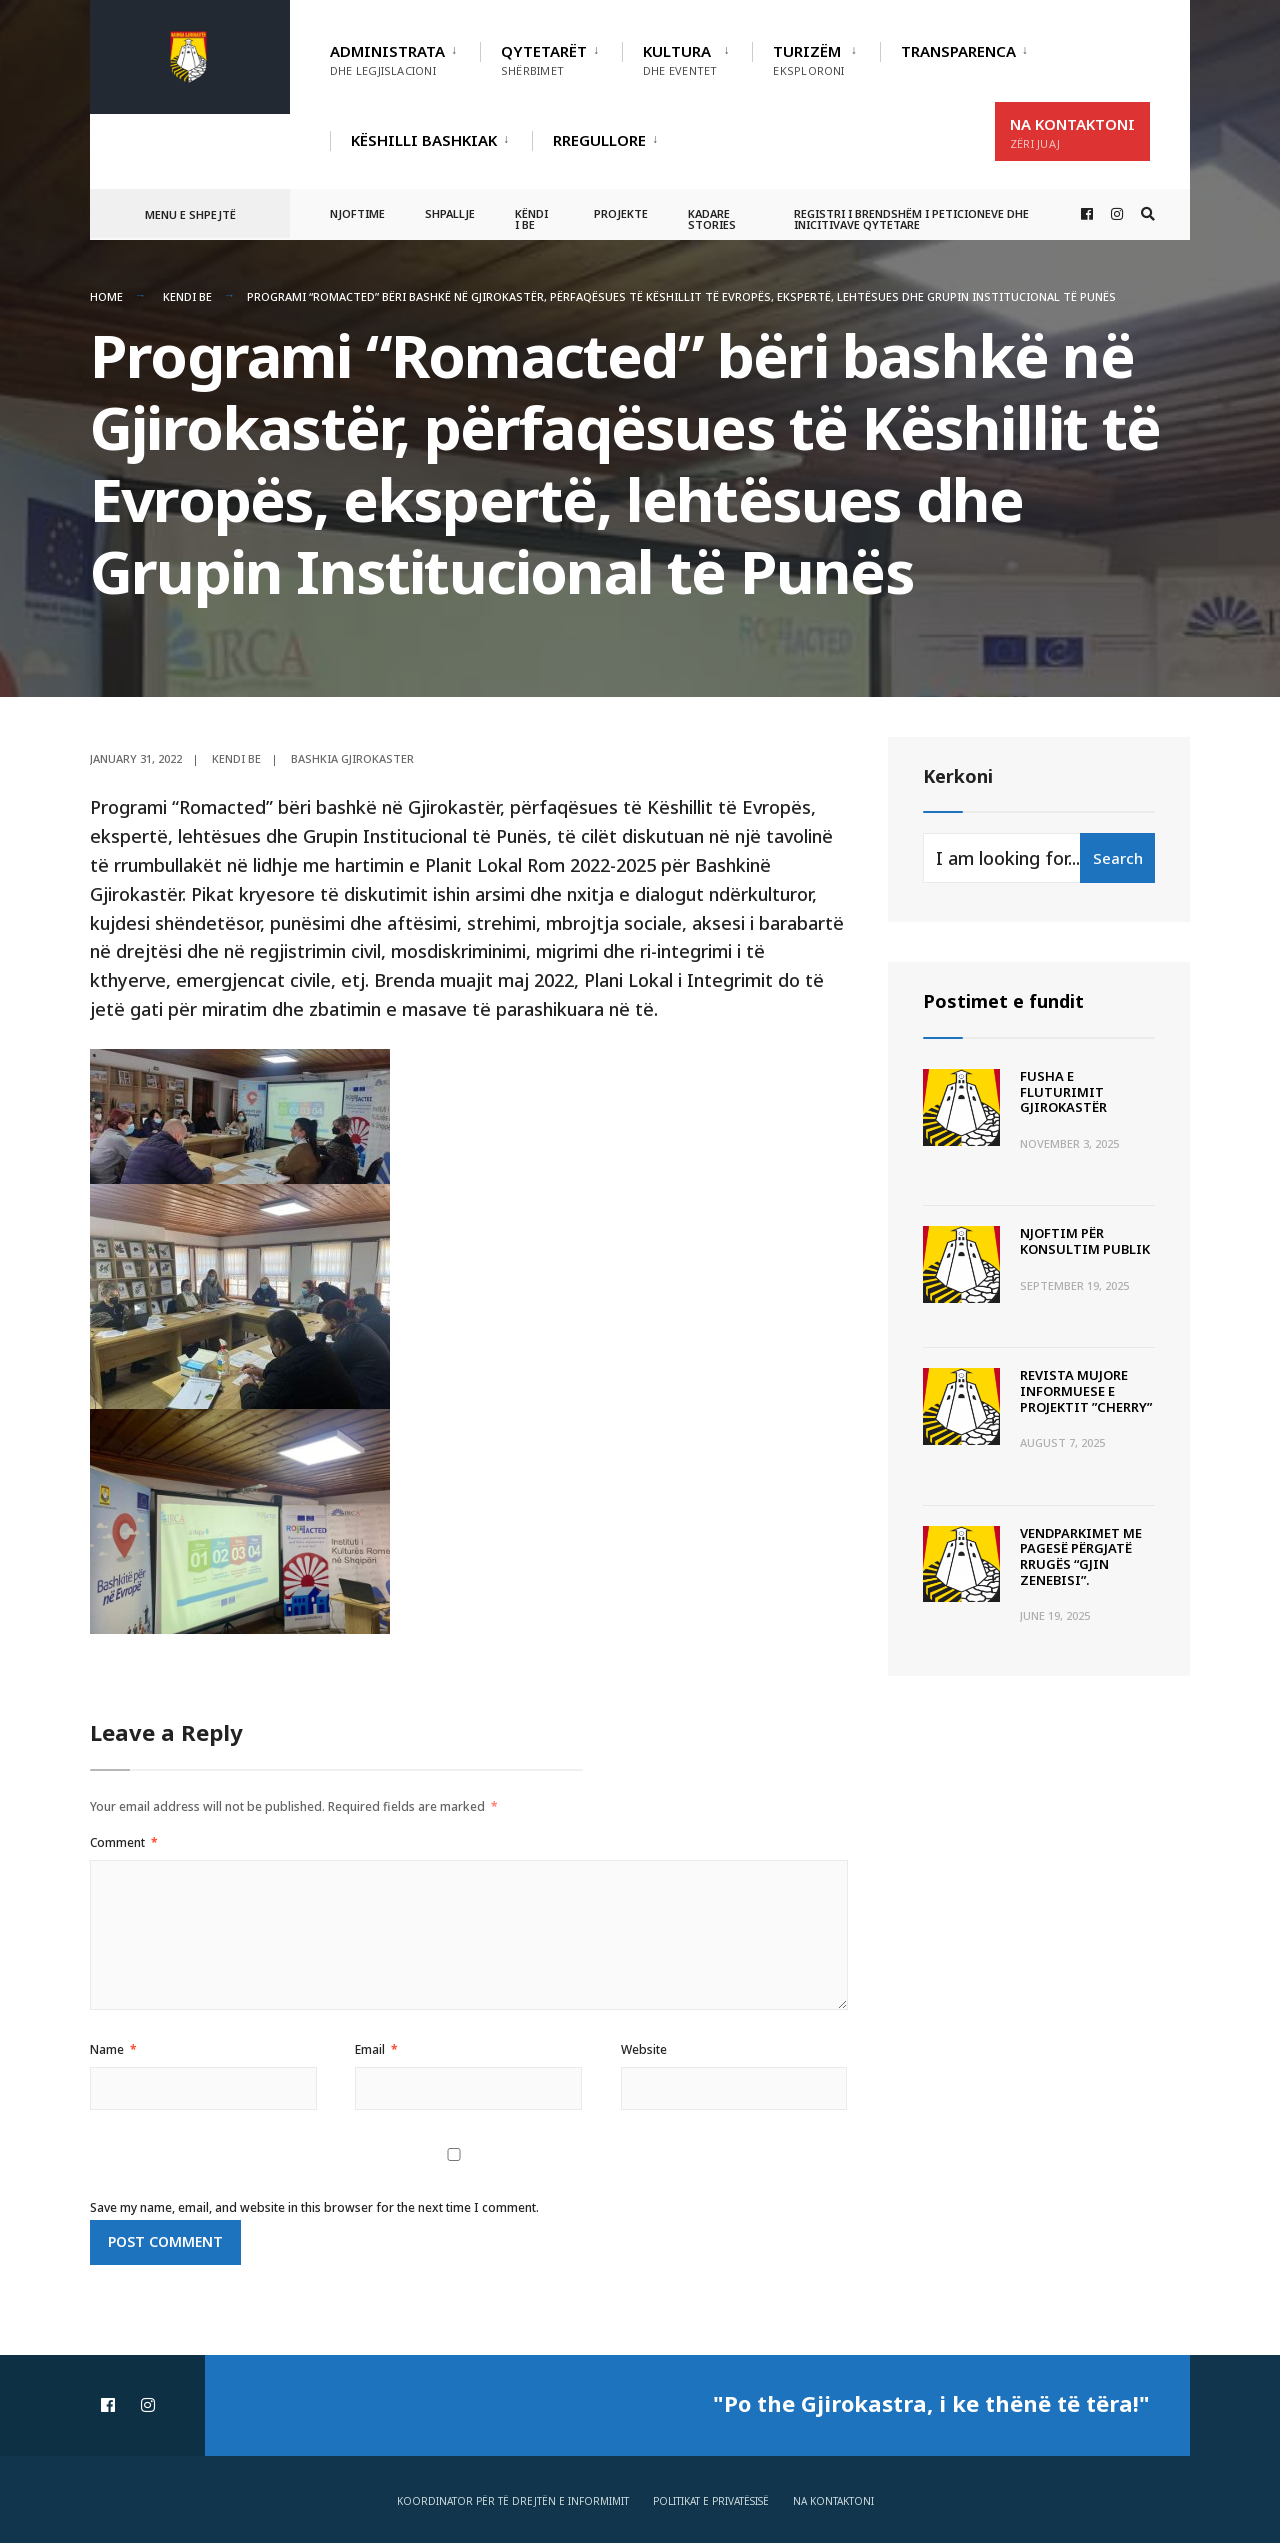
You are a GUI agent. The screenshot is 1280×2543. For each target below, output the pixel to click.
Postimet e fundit (1003, 1001)
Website (644, 2049)
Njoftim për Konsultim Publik (1085, 1241)
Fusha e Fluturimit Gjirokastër (1063, 1091)
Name (113, 2049)
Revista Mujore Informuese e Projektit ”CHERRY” (1086, 1390)
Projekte (621, 213)
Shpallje (450, 213)
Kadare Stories (712, 219)
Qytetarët (544, 59)
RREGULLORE (599, 140)
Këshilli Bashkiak (424, 140)
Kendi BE (187, 296)
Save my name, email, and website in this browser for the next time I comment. (314, 2207)
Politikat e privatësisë (711, 2501)
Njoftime (357, 213)
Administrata (387, 59)
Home (106, 296)
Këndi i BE (531, 219)
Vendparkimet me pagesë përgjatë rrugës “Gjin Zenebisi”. (1081, 1556)
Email (376, 2049)
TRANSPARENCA (958, 51)
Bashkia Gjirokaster (352, 758)
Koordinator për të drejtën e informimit (513, 2501)
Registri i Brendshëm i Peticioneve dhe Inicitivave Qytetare (911, 219)
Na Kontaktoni (1072, 132)
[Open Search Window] (1148, 214)
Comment (124, 1842)
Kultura (680, 59)
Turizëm (808, 59)
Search (1118, 858)
